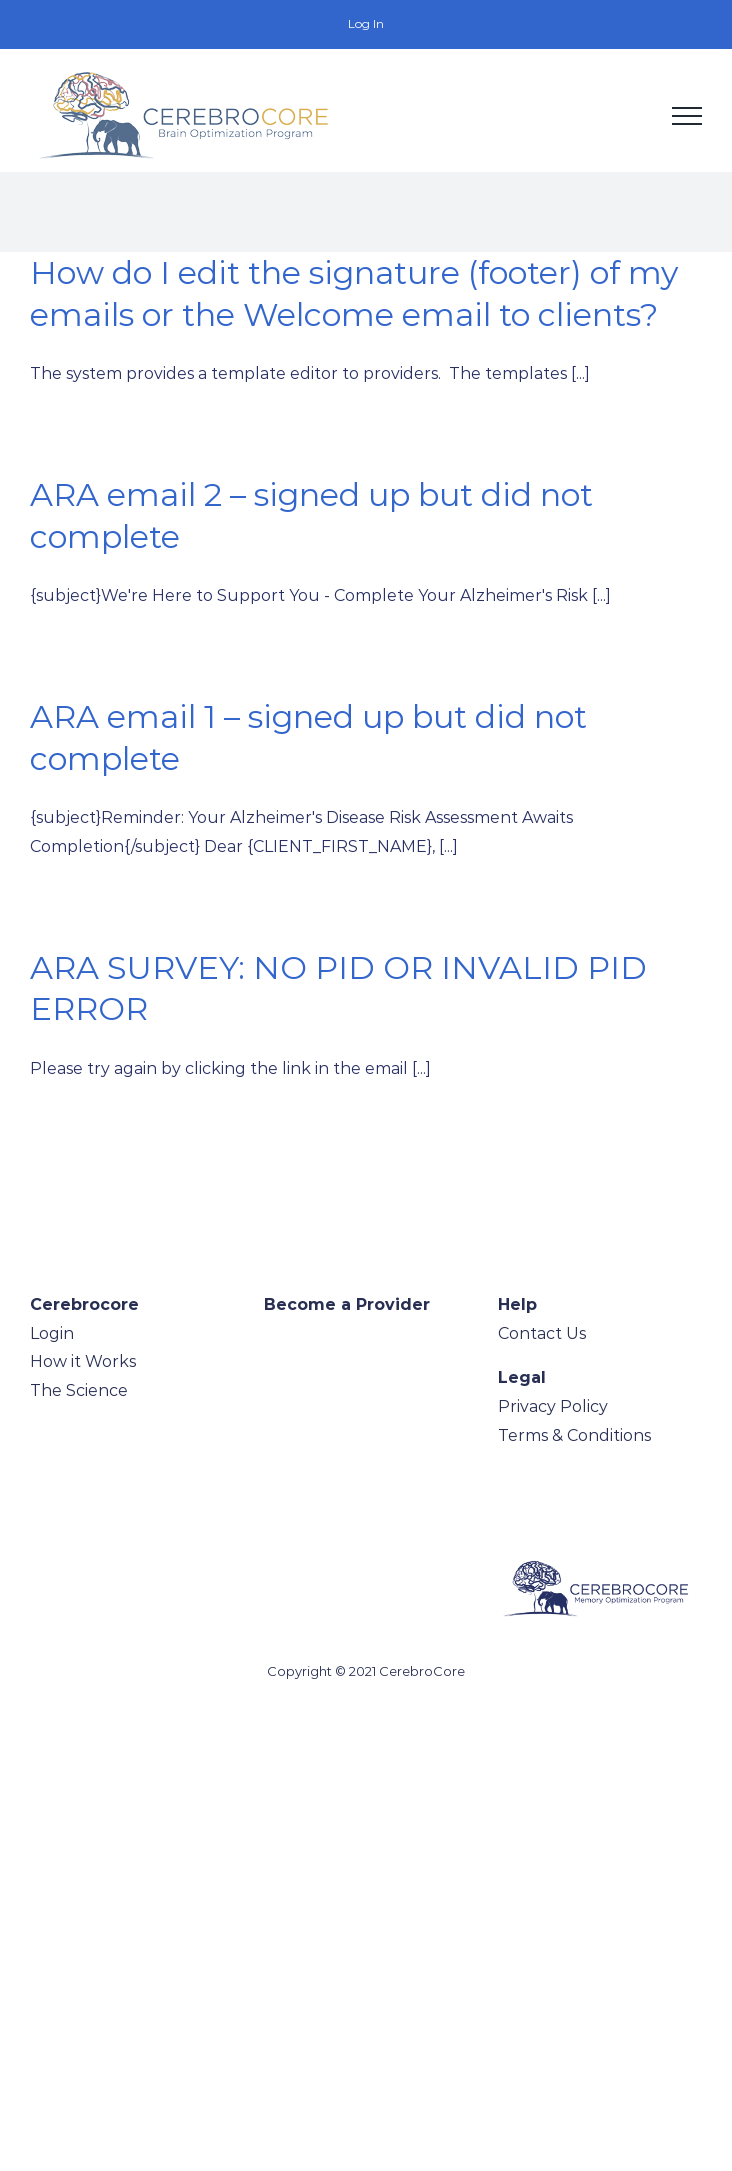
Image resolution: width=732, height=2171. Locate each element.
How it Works (83, 1361)
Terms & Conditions (574, 1435)
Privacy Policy (553, 1406)
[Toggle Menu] (687, 116)
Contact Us (542, 1333)
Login (52, 1333)
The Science (79, 1390)
